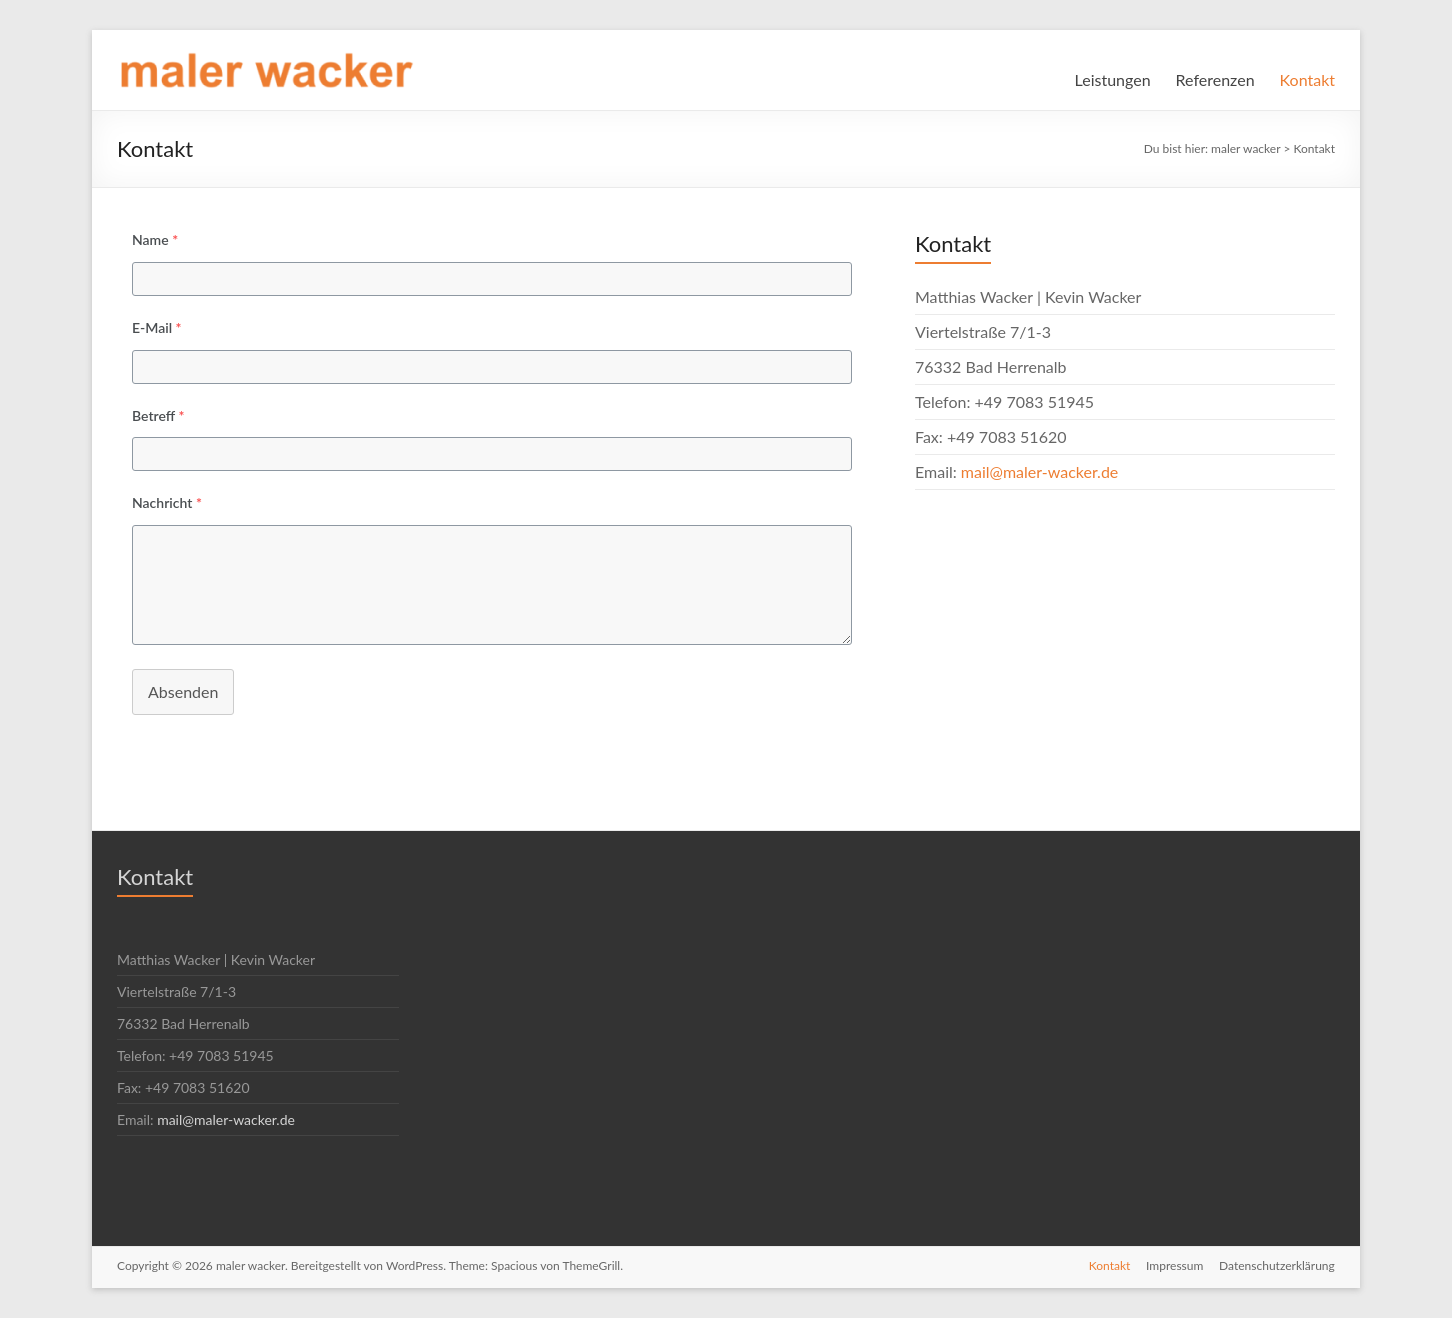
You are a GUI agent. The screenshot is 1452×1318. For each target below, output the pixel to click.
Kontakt (1307, 79)
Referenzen (1215, 79)
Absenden (183, 691)
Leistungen (1113, 79)
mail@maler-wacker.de (1039, 471)
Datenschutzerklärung (1277, 1265)
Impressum (1174, 1265)
